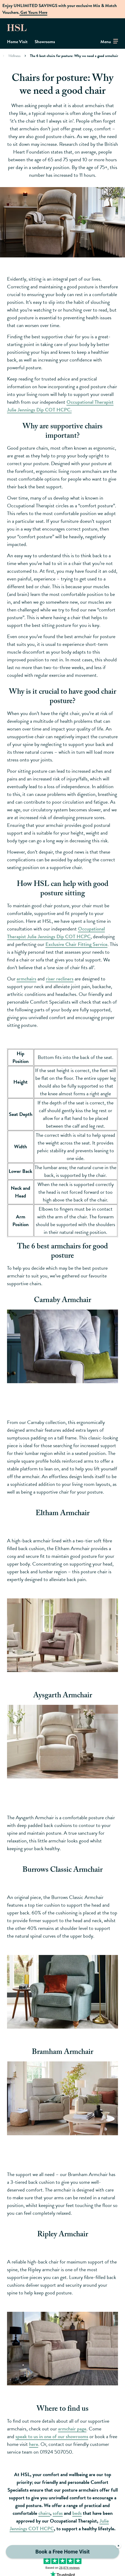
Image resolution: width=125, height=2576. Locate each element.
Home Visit (17, 41)
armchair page (72, 2428)
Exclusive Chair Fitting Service (76, 944)
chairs (44, 2513)
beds (77, 2513)
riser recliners (60, 978)
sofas (58, 2513)
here (33, 2444)
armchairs (26, 978)
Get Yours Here (33, 12)
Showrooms (45, 41)
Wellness (14, 55)
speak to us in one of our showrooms (51, 2436)
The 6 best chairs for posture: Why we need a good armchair (74, 55)
